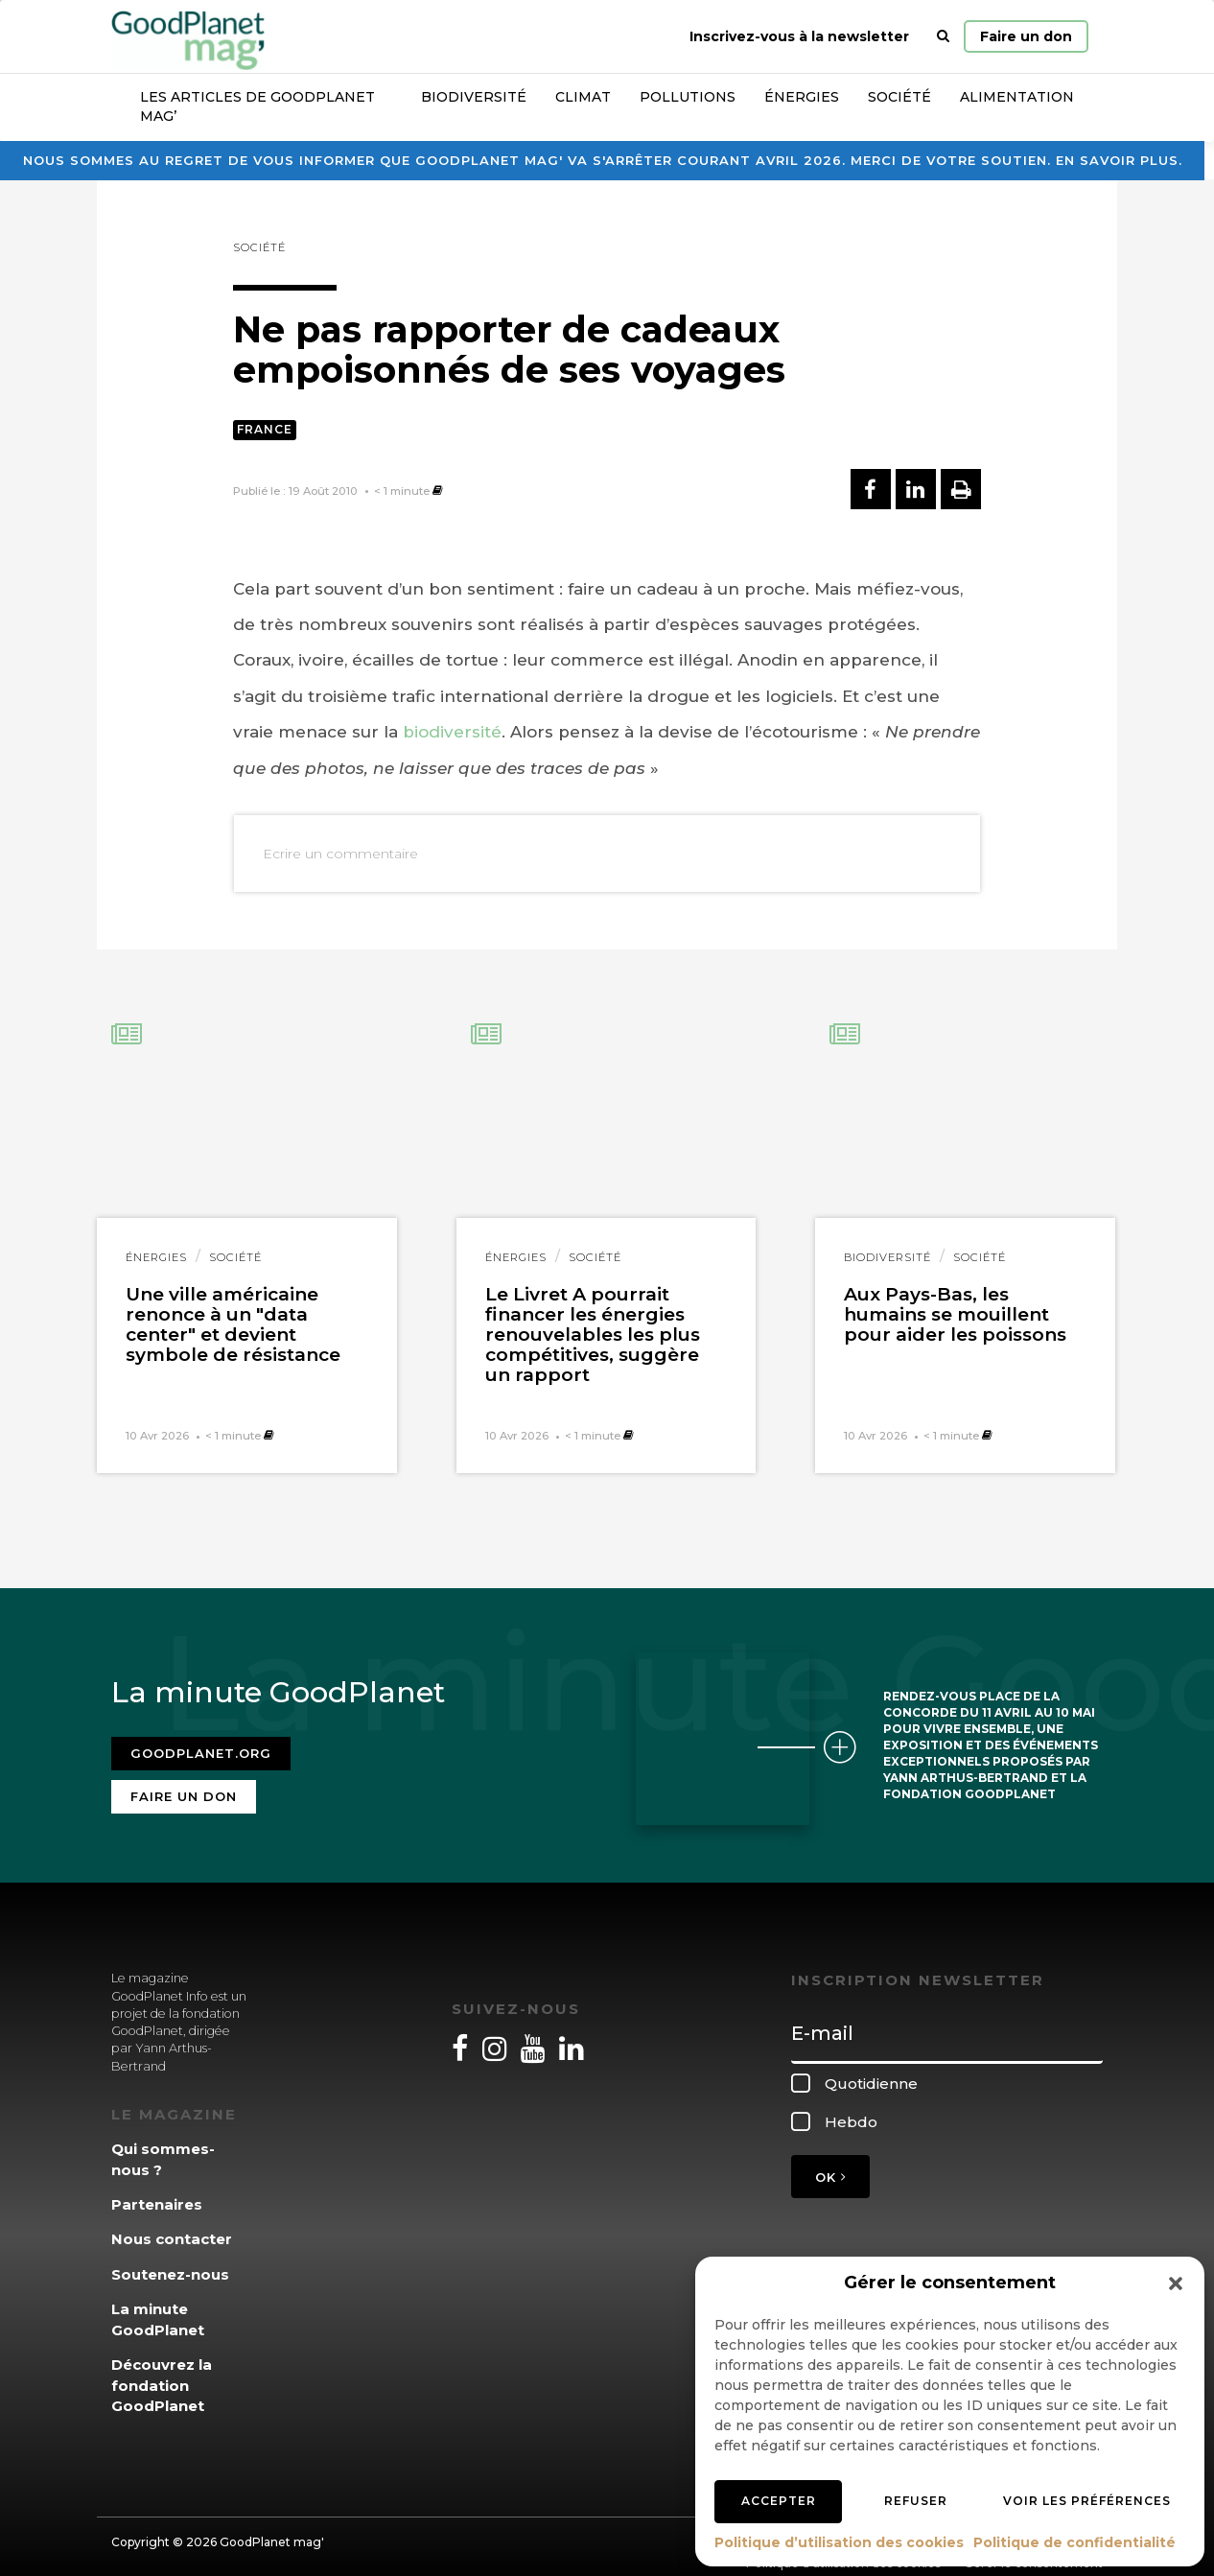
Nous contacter (171, 2227)
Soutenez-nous (170, 2263)
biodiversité (452, 731)
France (264, 429)
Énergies (801, 96)
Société (899, 96)
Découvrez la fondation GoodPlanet (161, 2373)
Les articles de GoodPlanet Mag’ (257, 106)
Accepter (778, 2501)
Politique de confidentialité (1074, 2542)
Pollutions (687, 96)
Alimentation (1017, 96)
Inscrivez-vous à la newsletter (799, 36)
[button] (1175, 2283)
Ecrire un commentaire (340, 853)
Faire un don (1026, 36)
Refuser (915, 2501)
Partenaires (156, 2193)
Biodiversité (473, 96)
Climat (583, 96)
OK (830, 2165)
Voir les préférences (1087, 2501)
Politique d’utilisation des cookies (839, 2542)
